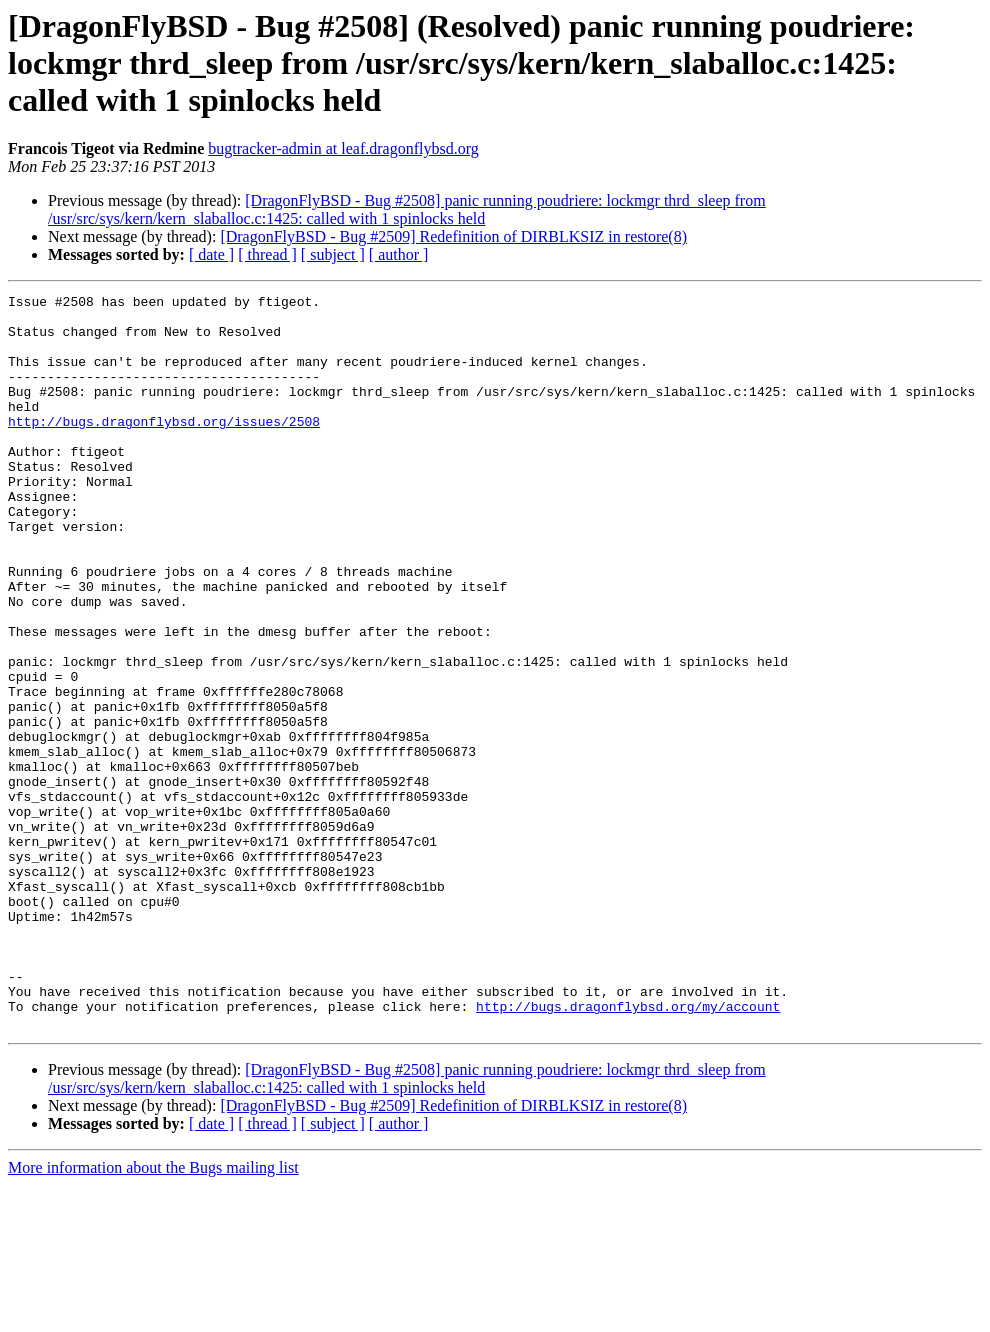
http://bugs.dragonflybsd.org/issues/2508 (164, 448)
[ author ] (399, 254)
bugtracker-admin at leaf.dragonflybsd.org (343, 148)
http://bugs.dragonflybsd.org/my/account (628, 1150)
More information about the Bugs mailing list (153, 1314)
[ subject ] (333, 254)
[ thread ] (267, 254)
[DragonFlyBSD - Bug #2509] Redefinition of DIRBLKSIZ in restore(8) (453, 236)
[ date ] (211, 254)
